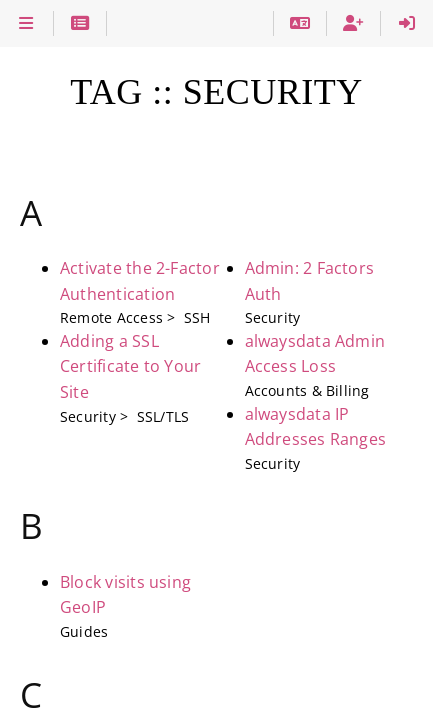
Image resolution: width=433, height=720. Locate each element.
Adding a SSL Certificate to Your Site (130, 366)
